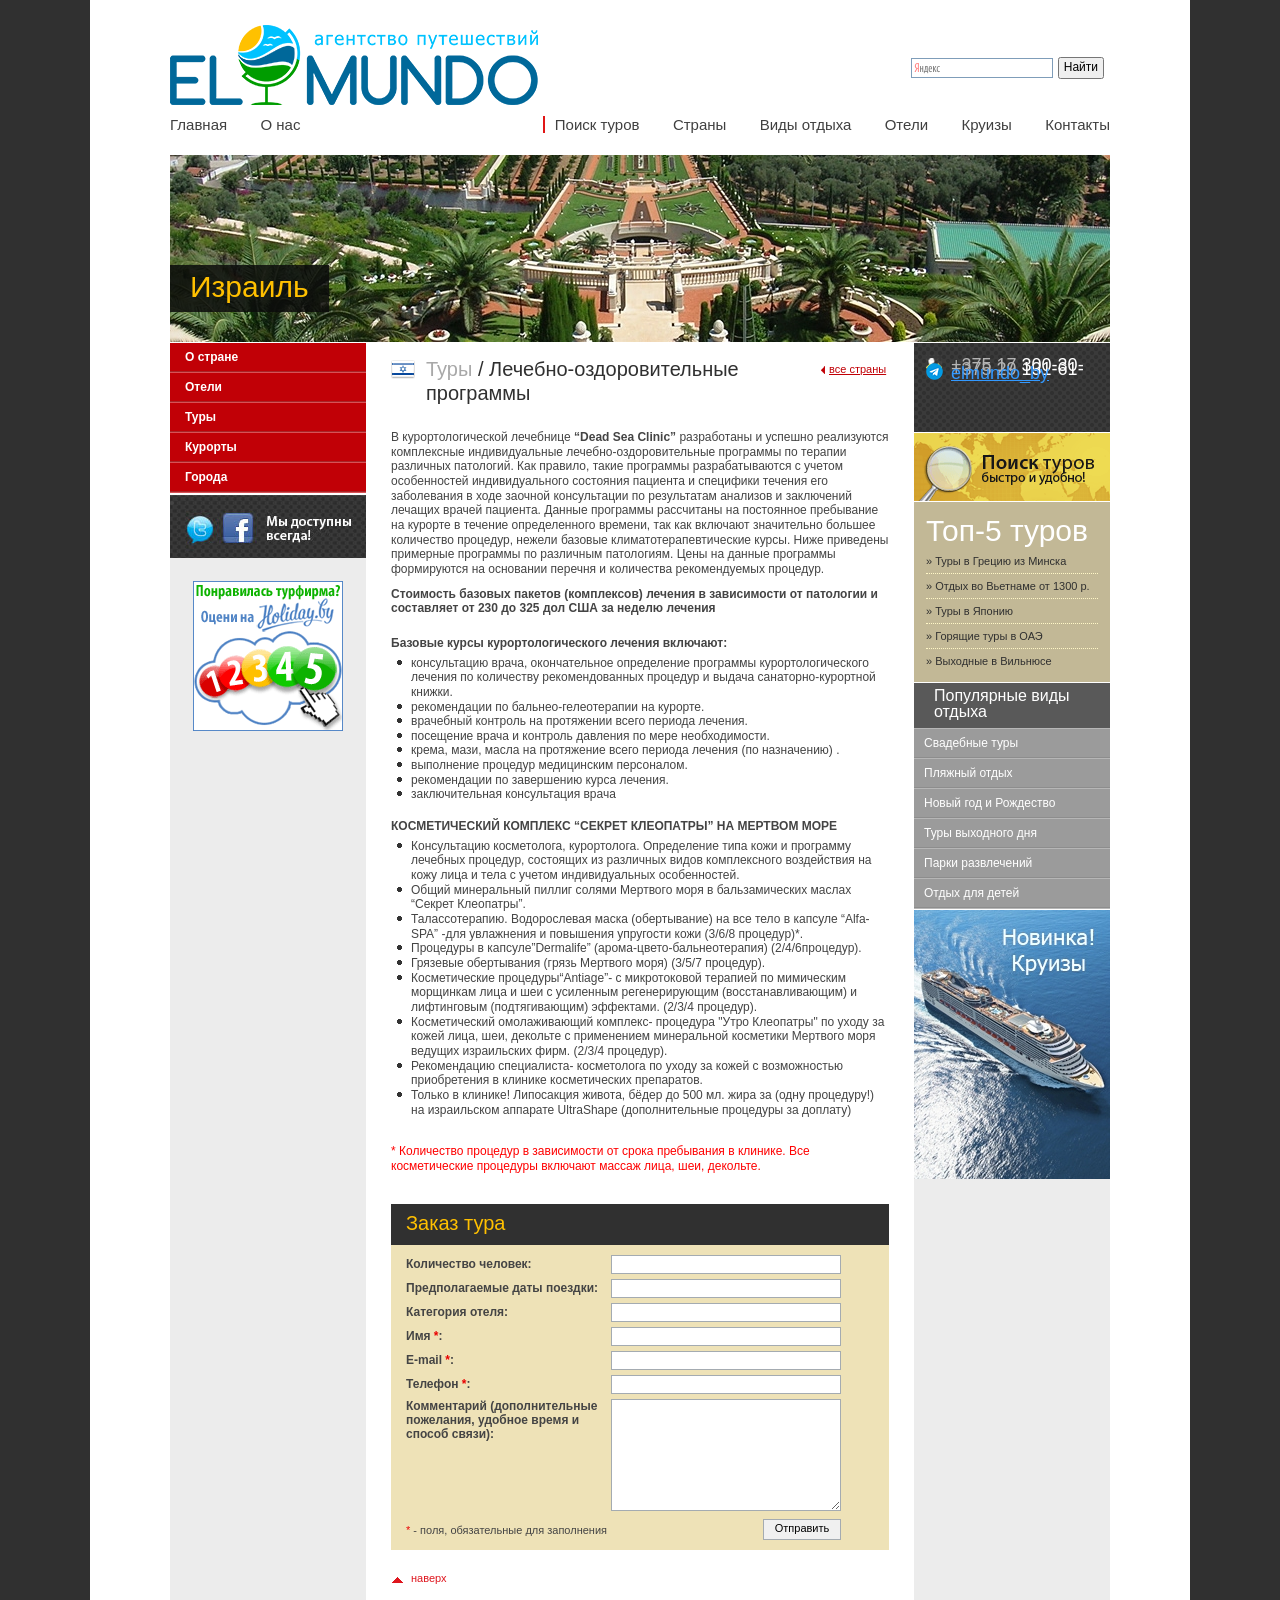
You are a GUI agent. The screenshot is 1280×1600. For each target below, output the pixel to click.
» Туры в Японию (969, 611)
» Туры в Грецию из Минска (996, 561)
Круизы (986, 124)
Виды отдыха (806, 124)
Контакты (1077, 124)
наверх (429, 1578)
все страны (857, 369)
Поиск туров (597, 124)
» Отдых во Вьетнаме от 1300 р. (1008, 586)
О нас (280, 124)
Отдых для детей (971, 893)
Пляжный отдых (968, 773)
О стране (211, 357)
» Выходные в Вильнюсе (989, 661)
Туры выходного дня (980, 833)
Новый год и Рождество (989, 803)
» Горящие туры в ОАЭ (984, 636)
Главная (198, 124)
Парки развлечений (978, 863)
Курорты (211, 447)
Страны (699, 124)
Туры (200, 417)
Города (206, 477)
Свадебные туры (971, 743)
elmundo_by (1000, 373)
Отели (906, 124)
